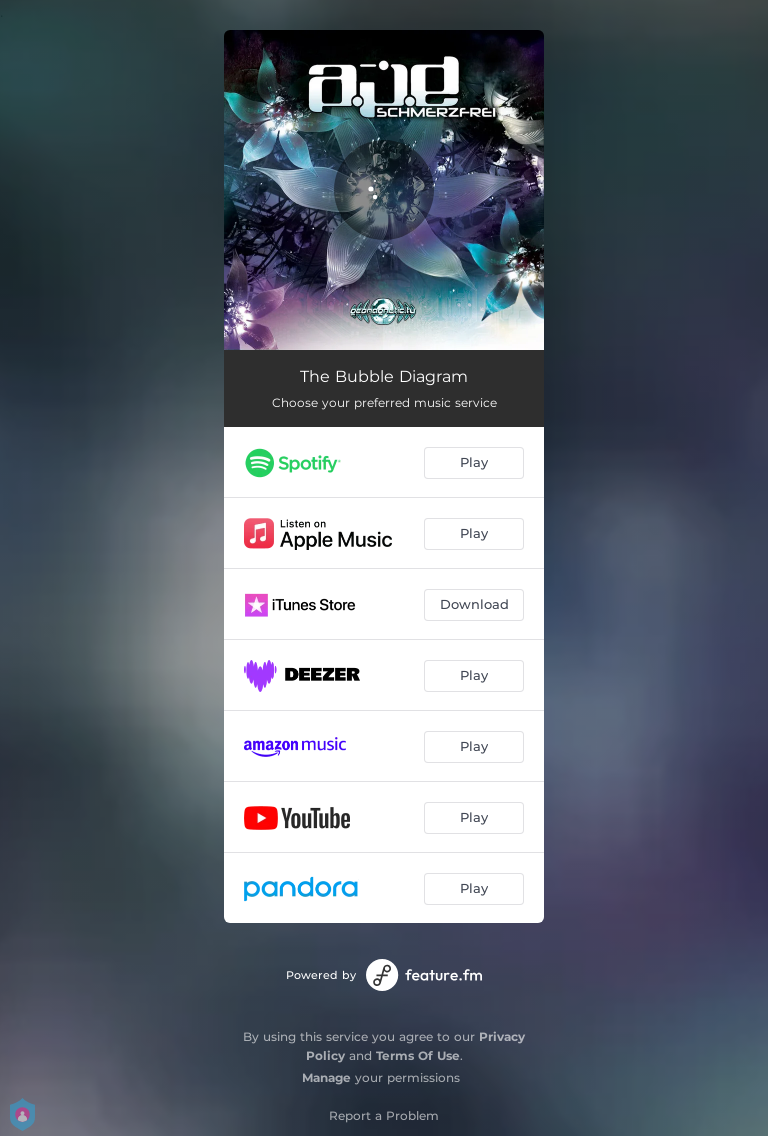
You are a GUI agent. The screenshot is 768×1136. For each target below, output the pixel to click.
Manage (326, 1077)
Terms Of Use (418, 1055)
